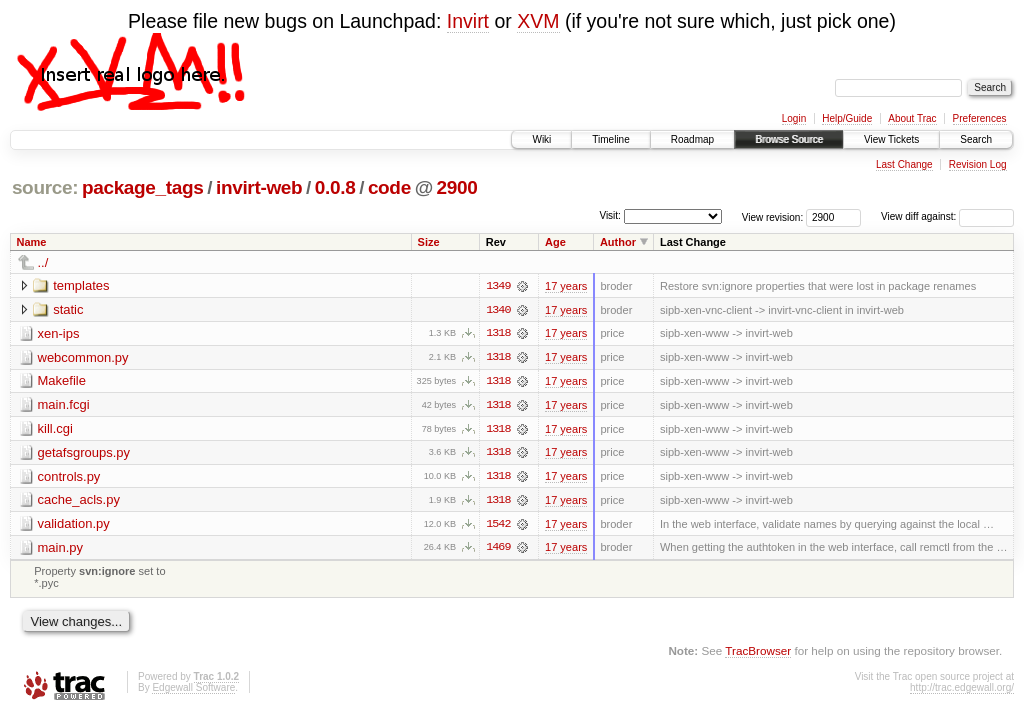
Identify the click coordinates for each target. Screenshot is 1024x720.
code (389, 187)
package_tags (143, 187)
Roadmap (692, 139)
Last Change (904, 164)
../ (43, 262)
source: (45, 187)
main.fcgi (64, 405)
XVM (538, 21)
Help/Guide (847, 118)
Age (555, 242)
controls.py (69, 477)
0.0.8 (335, 187)
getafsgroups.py (84, 453)
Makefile (62, 381)
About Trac (912, 118)
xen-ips (59, 333)
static (68, 309)
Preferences (980, 118)
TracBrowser (758, 652)
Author (618, 242)
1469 (498, 550)
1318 (498, 334)
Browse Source (789, 139)
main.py (61, 549)
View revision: (773, 216)
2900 (457, 187)
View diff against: (947, 216)
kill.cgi (55, 429)
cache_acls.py (79, 501)
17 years (566, 286)
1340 (498, 310)
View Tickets (891, 139)
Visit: (610, 215)
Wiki (541, 139)
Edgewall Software (193, 690)
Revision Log (978, 164)
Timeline (610, 139)
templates (81, 285)
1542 (498, 526)
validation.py (74, 525)
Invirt (468, 21)
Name (32, 242)
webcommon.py (83, 357)
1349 (498, 286)
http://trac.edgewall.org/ (962, 690)
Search (976, 139)
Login (794, 118)
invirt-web (259, 187)
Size (429, 242)
